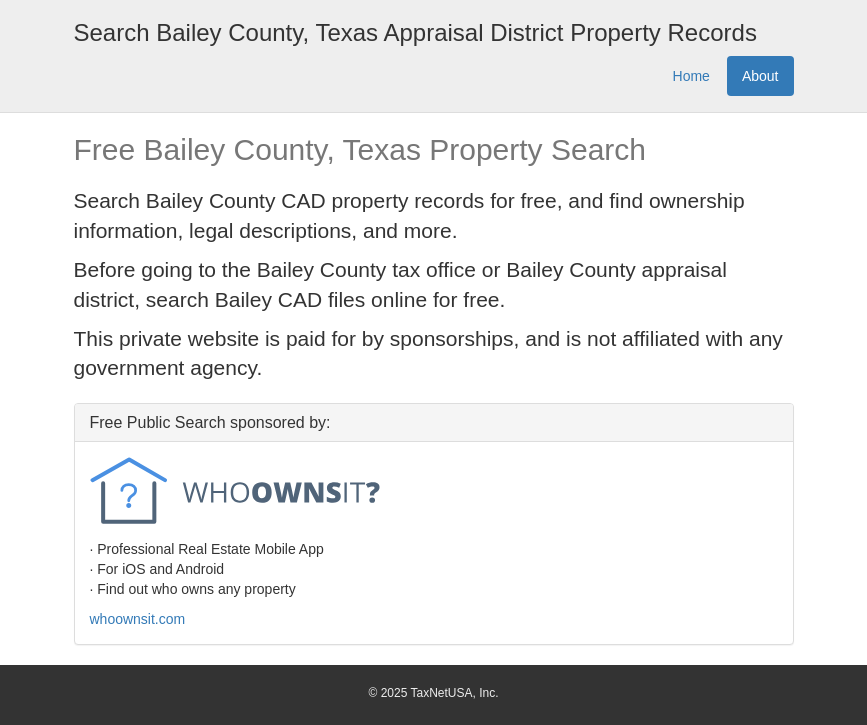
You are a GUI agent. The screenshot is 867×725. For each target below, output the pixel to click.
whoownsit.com (138, 619)
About (760, 76)
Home (691, 76)
